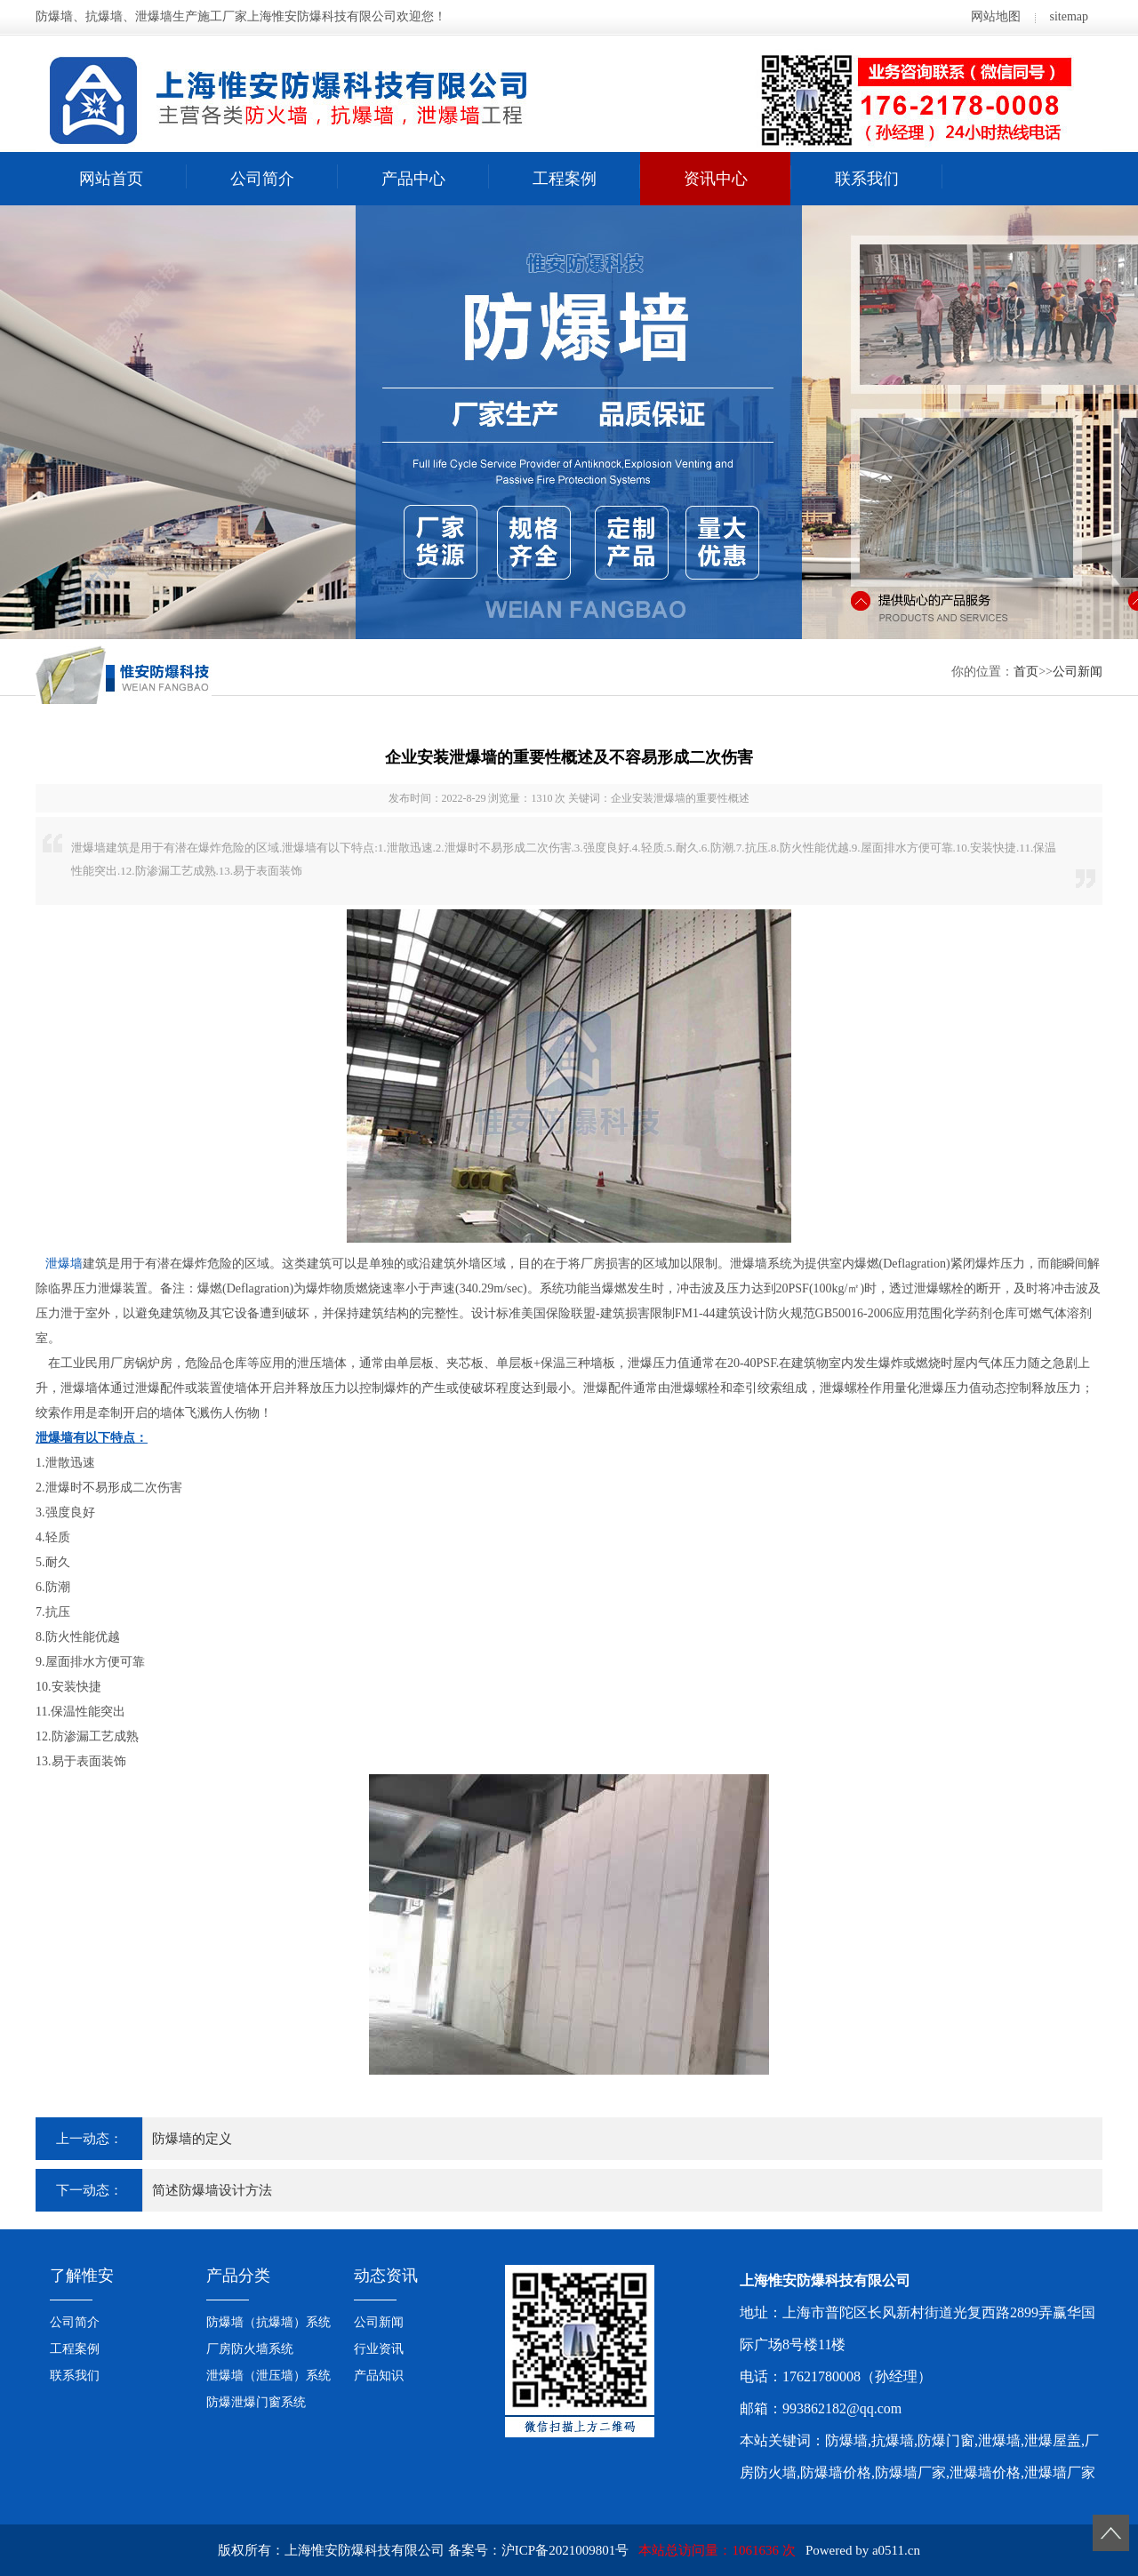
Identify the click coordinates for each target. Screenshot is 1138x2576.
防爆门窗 (946, 2440)
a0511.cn (896, 2550)
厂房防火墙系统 (249, 2349)
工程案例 (565, 179)
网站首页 (111, 179)
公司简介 (262, 179)
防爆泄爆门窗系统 (256, 2402)
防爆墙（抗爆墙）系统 (268, 2322)
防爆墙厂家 (910, 2472)
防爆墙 (846, 2440)
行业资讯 (379, 2349)
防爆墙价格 (835, 2472)
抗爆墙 (892, 2440)
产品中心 (413, 179)
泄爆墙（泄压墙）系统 (268, 2375)
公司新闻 (1077, 671)
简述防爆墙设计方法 (212, 2190)
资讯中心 (716, 179)
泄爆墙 (64, 1263)
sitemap (1068, 16)
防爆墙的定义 (192, 2139)
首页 (1026, 671)
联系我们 (867, 179)
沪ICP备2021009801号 (565, 2550)
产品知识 (379, 2375)
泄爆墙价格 (985, 2472)
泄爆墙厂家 (1059, 2472)
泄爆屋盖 (1052, 2440)
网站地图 (996, 16)
